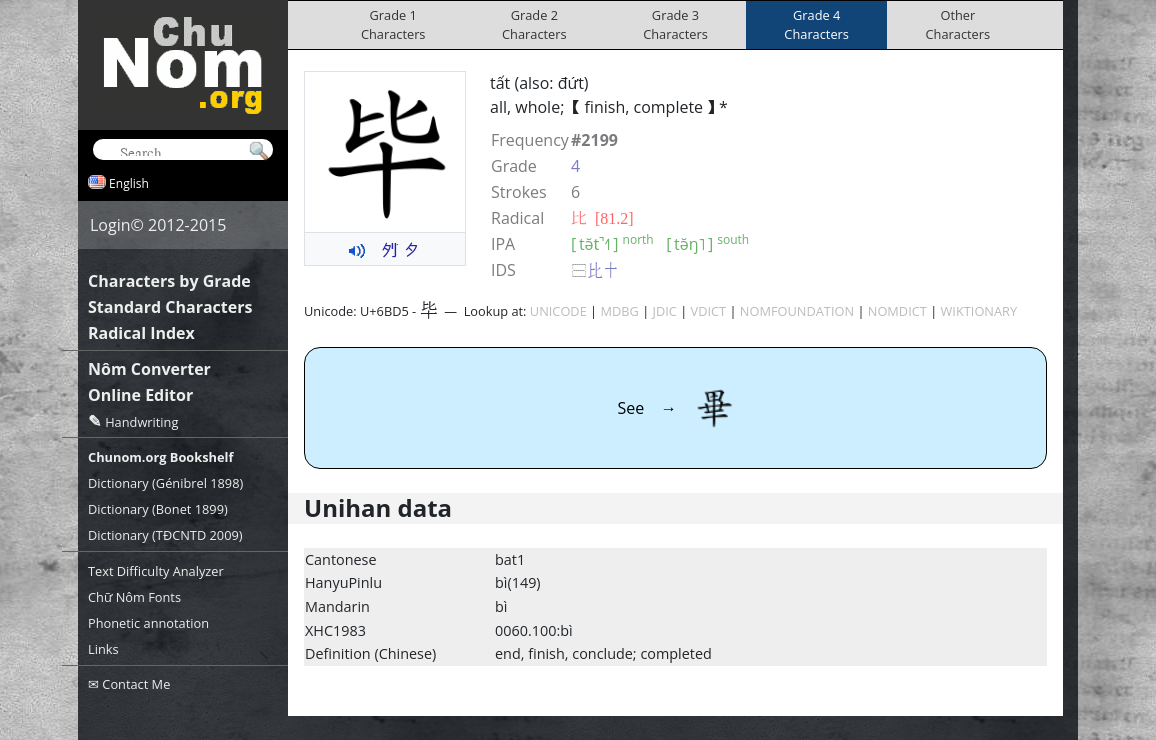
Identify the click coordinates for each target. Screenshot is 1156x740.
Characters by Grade (169, 281)
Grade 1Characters (393, 24)
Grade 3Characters (675, 24)
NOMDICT (897, 311)
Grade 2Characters (534, 24)
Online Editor (140, 395)
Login (110, 225)
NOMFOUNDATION (797, 311)
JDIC (665, 311)
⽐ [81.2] (602, 218)
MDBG (619, 311)
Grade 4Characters (816, 24)
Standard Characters (170, 307)
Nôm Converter (149, 369)
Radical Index (141, 333)
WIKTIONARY (979, 311)
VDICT (709, 311)
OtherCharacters (958, 24)
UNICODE (558, 311)
